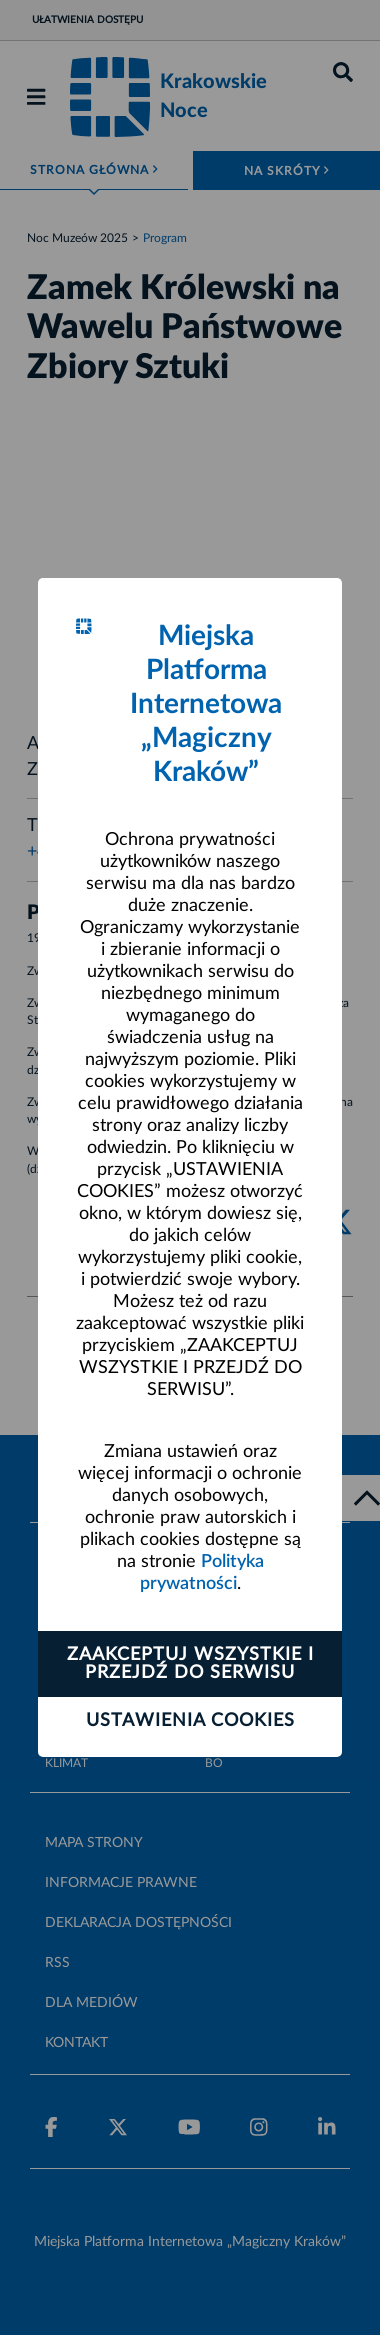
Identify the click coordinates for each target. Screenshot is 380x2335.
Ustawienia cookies (190, 1721)
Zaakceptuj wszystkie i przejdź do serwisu (190, 1664)
